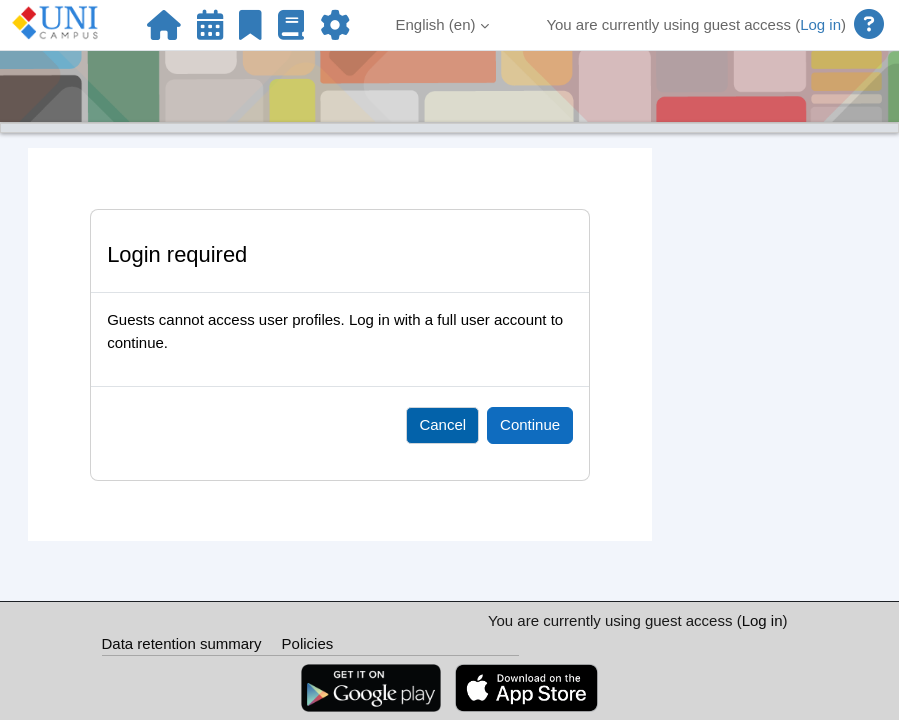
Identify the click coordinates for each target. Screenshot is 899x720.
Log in (820, 24)
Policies (308, 643)
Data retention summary (182, 643)
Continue (530, 424)
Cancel (442, 424)
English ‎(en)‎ (436, 24)
